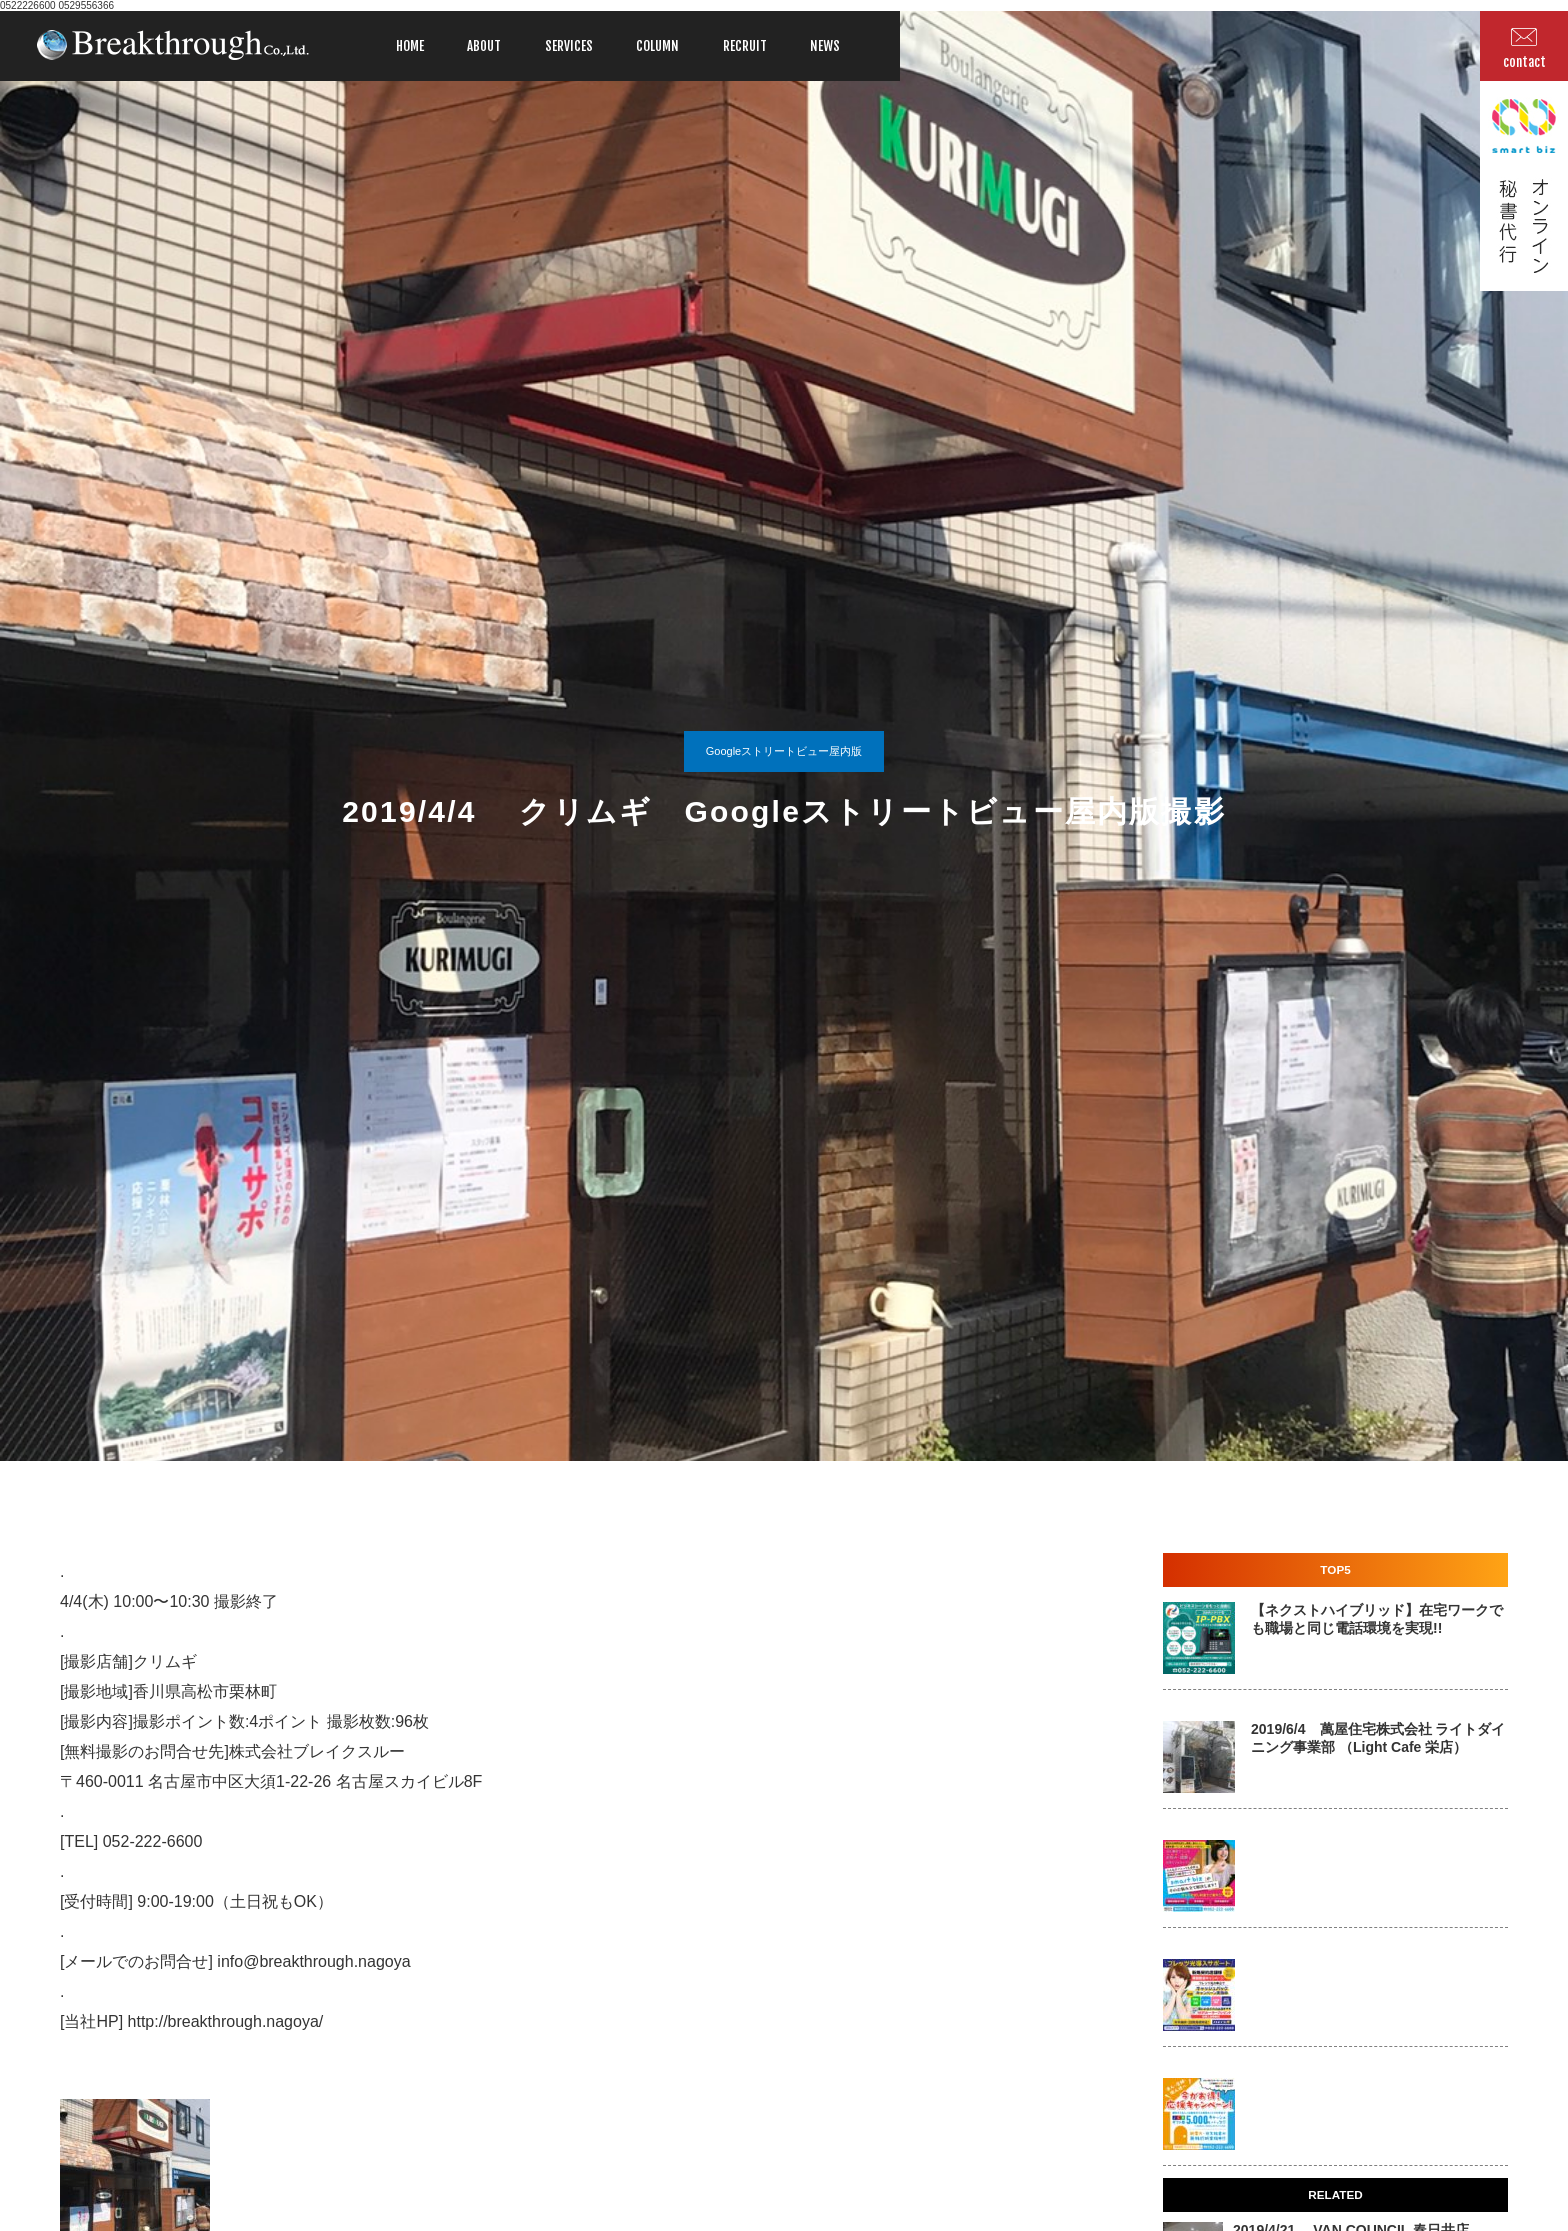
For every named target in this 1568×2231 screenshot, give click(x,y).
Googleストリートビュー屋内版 (784, 751)
